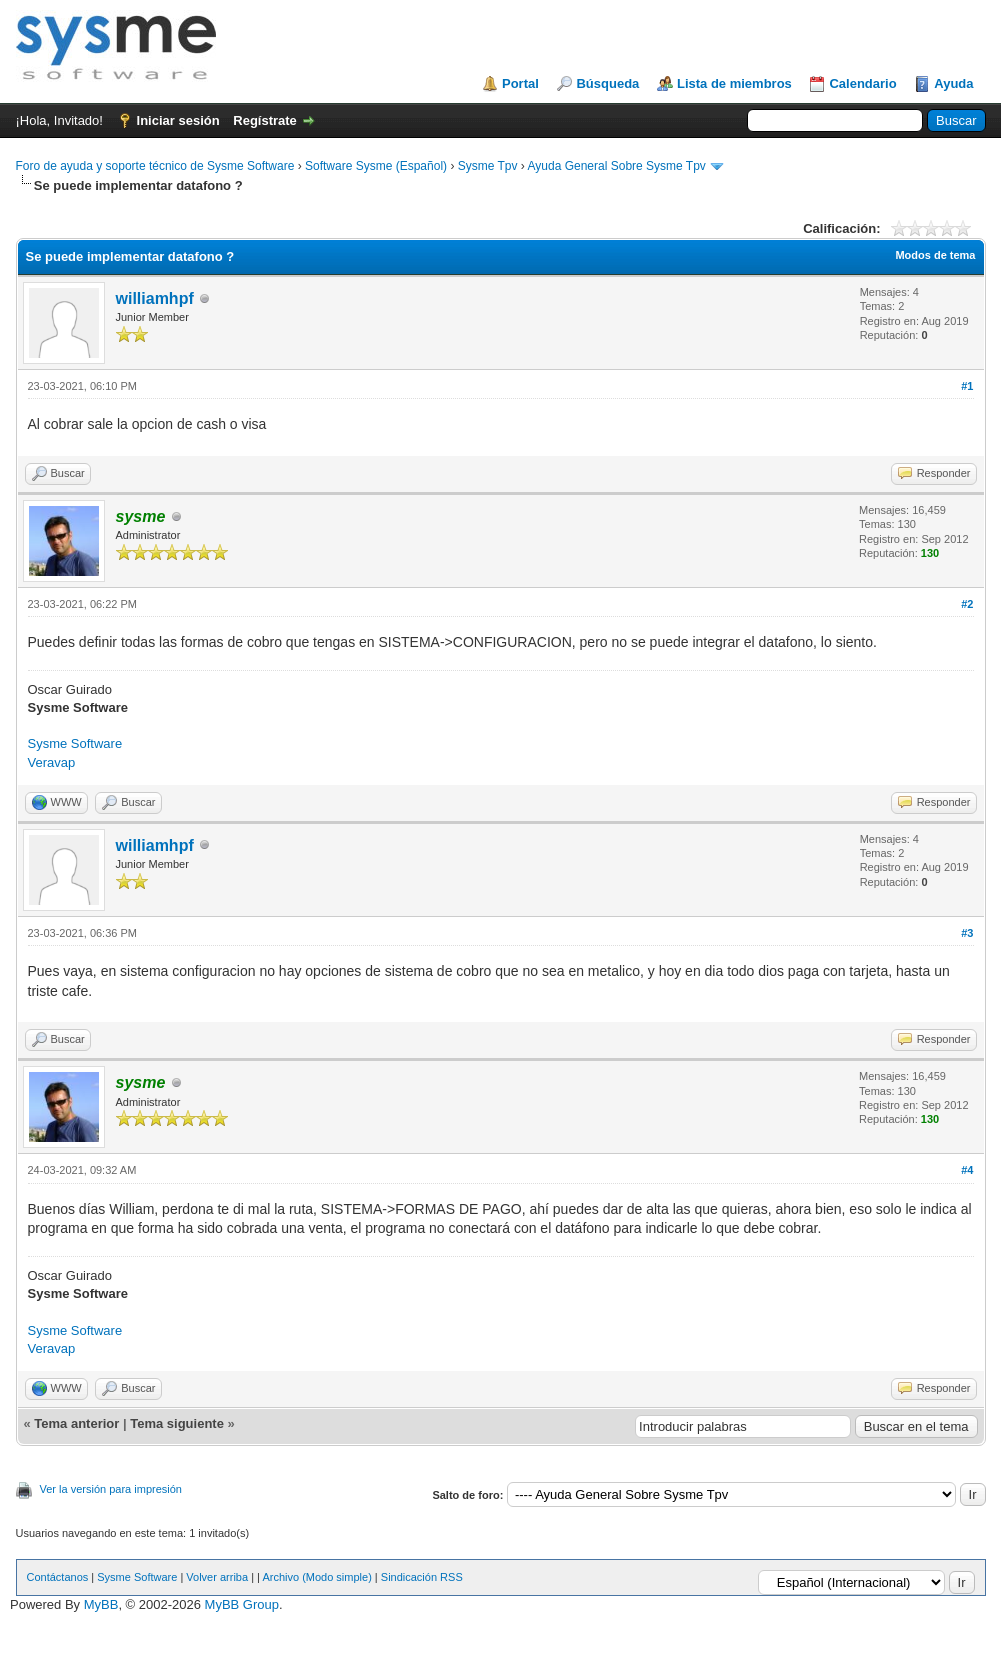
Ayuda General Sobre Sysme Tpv (617, 166)
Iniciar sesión (178, 120)
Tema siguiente (177, 1423)
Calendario (862, 83)
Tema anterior (76, 1423)
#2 (967, 604)
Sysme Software (75, 743)
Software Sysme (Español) (376, 166)
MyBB (101, 1604)
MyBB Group (242, 1604)
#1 (967, 386)
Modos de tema (935, 255)
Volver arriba (217, 1577)
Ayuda (953, 83)
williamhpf (155, 298)
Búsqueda (607, 83)
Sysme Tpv (488, 166)
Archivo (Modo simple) (316, 1577)
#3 (967, 933)
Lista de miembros (734, 83)
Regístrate (265, 120)
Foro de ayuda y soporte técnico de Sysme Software (155, 166)
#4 (967, 1170)
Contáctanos (58, 1577)
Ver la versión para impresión (111, 1489)
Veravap (52, 762)
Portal (520, 83)
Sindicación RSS (422, 1577)
